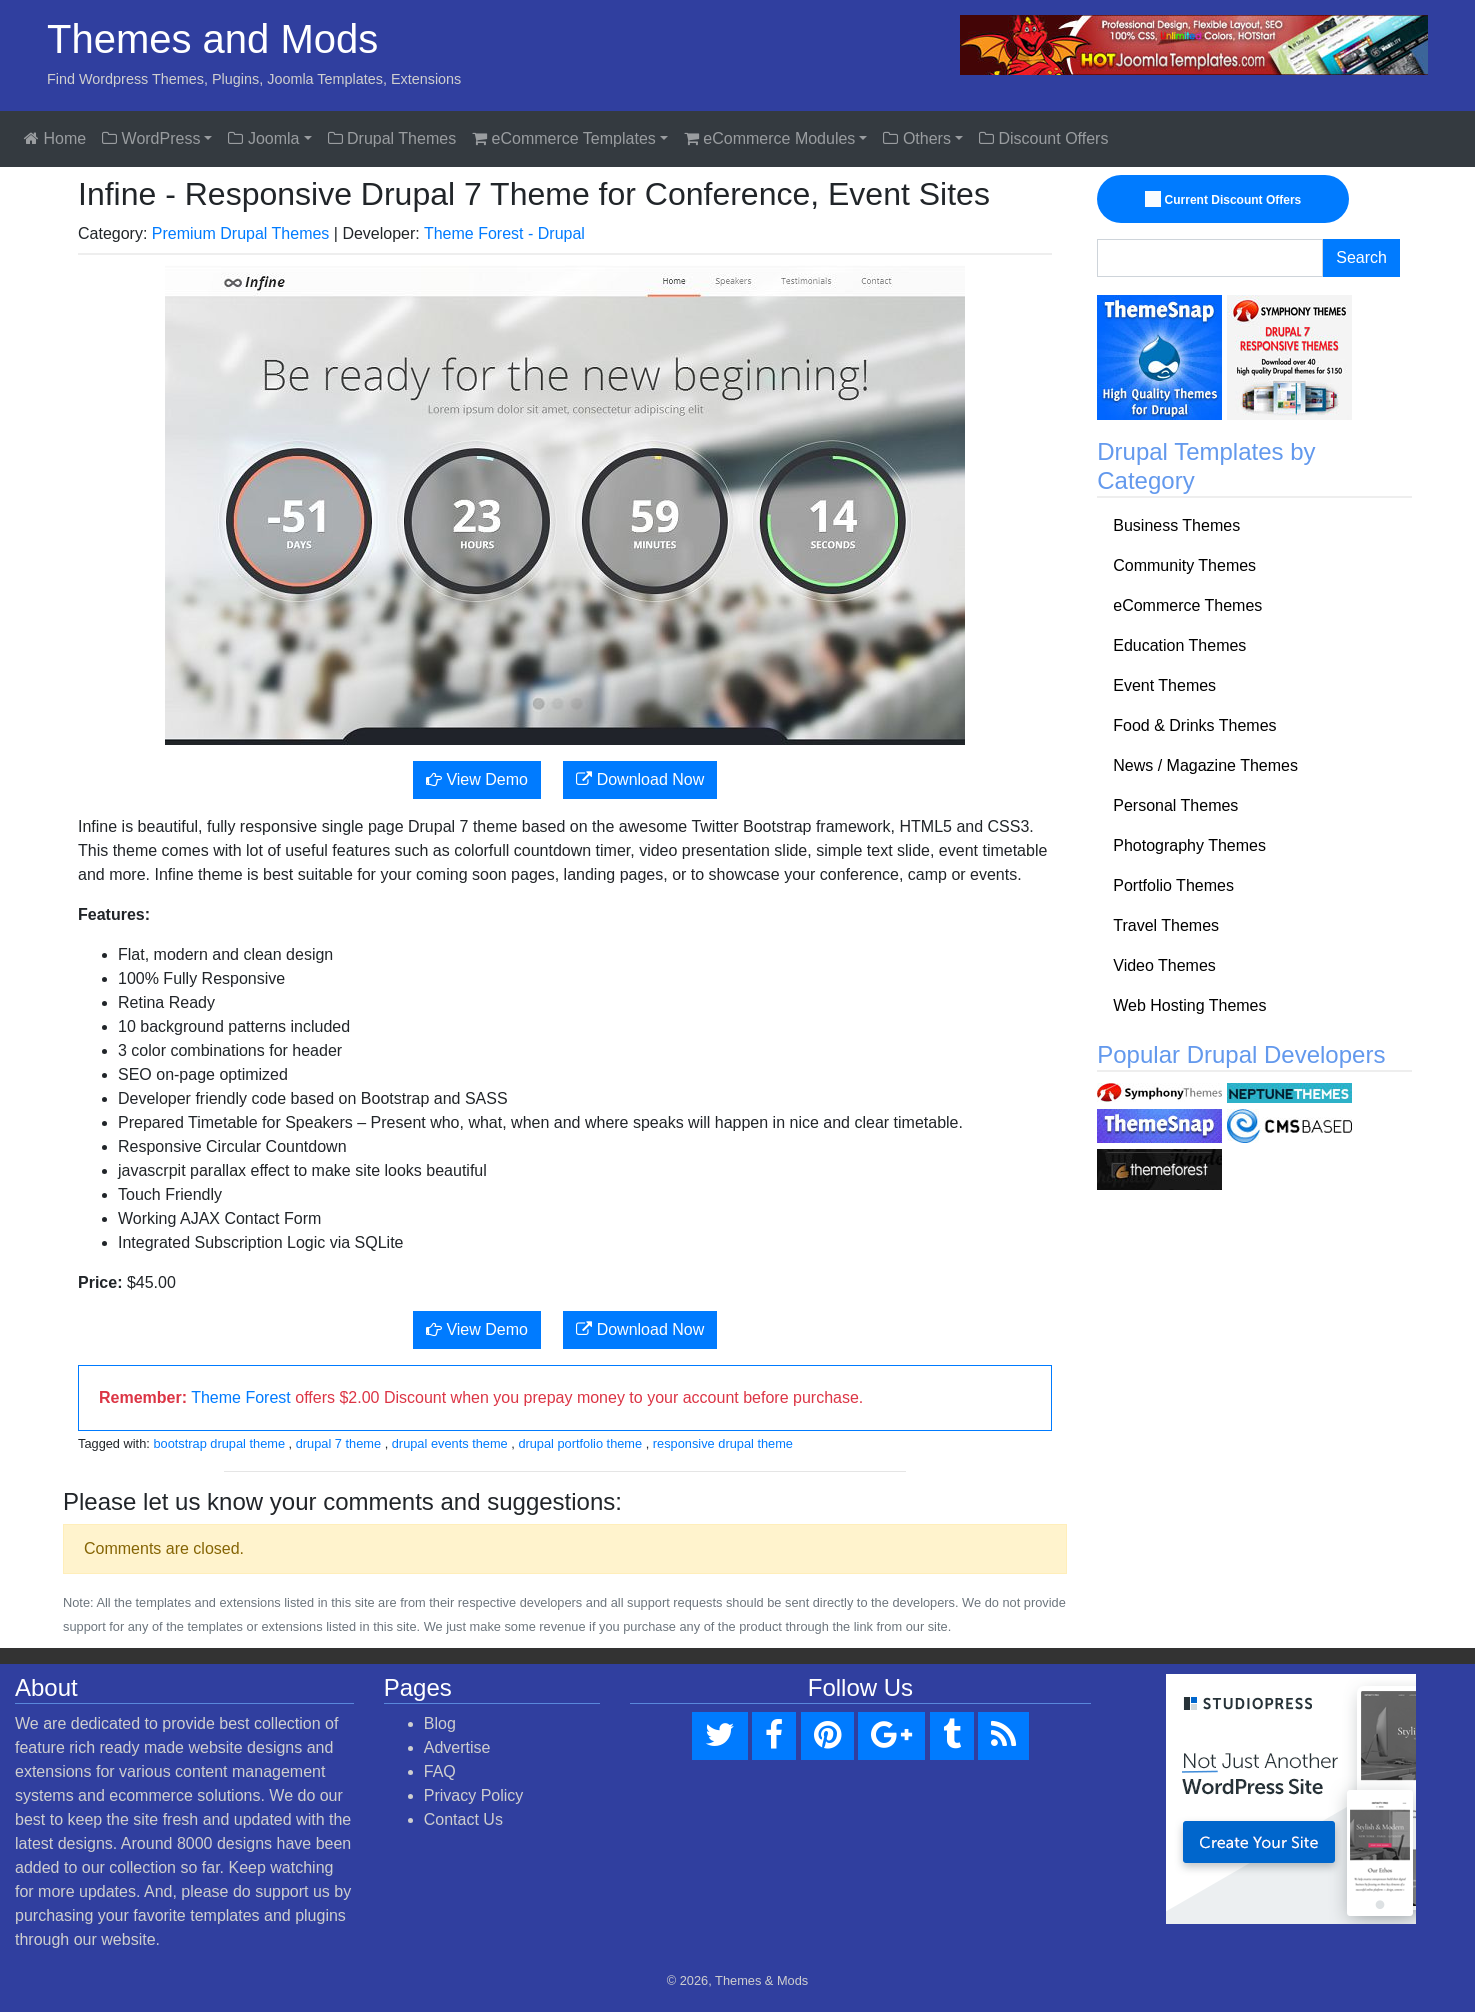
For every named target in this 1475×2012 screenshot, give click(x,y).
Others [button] (916, 138)
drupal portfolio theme (580, 1443)
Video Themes (1164, 965)
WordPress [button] (151, 138)
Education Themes (1179, 645)
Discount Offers (1043, 138)
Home (55, 138)
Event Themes (1164, 685)
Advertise (457, 1747)
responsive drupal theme (723, 1443)
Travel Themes (1166, 925)
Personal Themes (1175, 805)
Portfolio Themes (1173, 885)
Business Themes (1176, 525)
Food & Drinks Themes (1194, 725)
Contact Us (463, 1819)
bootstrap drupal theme (219, 1443)
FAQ (440, 1771)
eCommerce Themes (1187, 605)
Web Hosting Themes (1189, 1005)
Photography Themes (1189, 845)
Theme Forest (241, 1397)
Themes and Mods (212, 39)
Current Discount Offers (1225, 200)
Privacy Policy (474, 1795)
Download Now (640, 779)
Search (1361, 257)
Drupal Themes (392, 138)
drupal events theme (450, 1443)
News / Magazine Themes (1205, 765)
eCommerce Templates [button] (564, 138)
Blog (440, 1723)
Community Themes (1184, 565)
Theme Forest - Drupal (504, 233)
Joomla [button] (263, 138)
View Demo (477, 779)
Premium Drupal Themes (241, 233)
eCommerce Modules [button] (770, 138)
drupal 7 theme (338, 1443)
